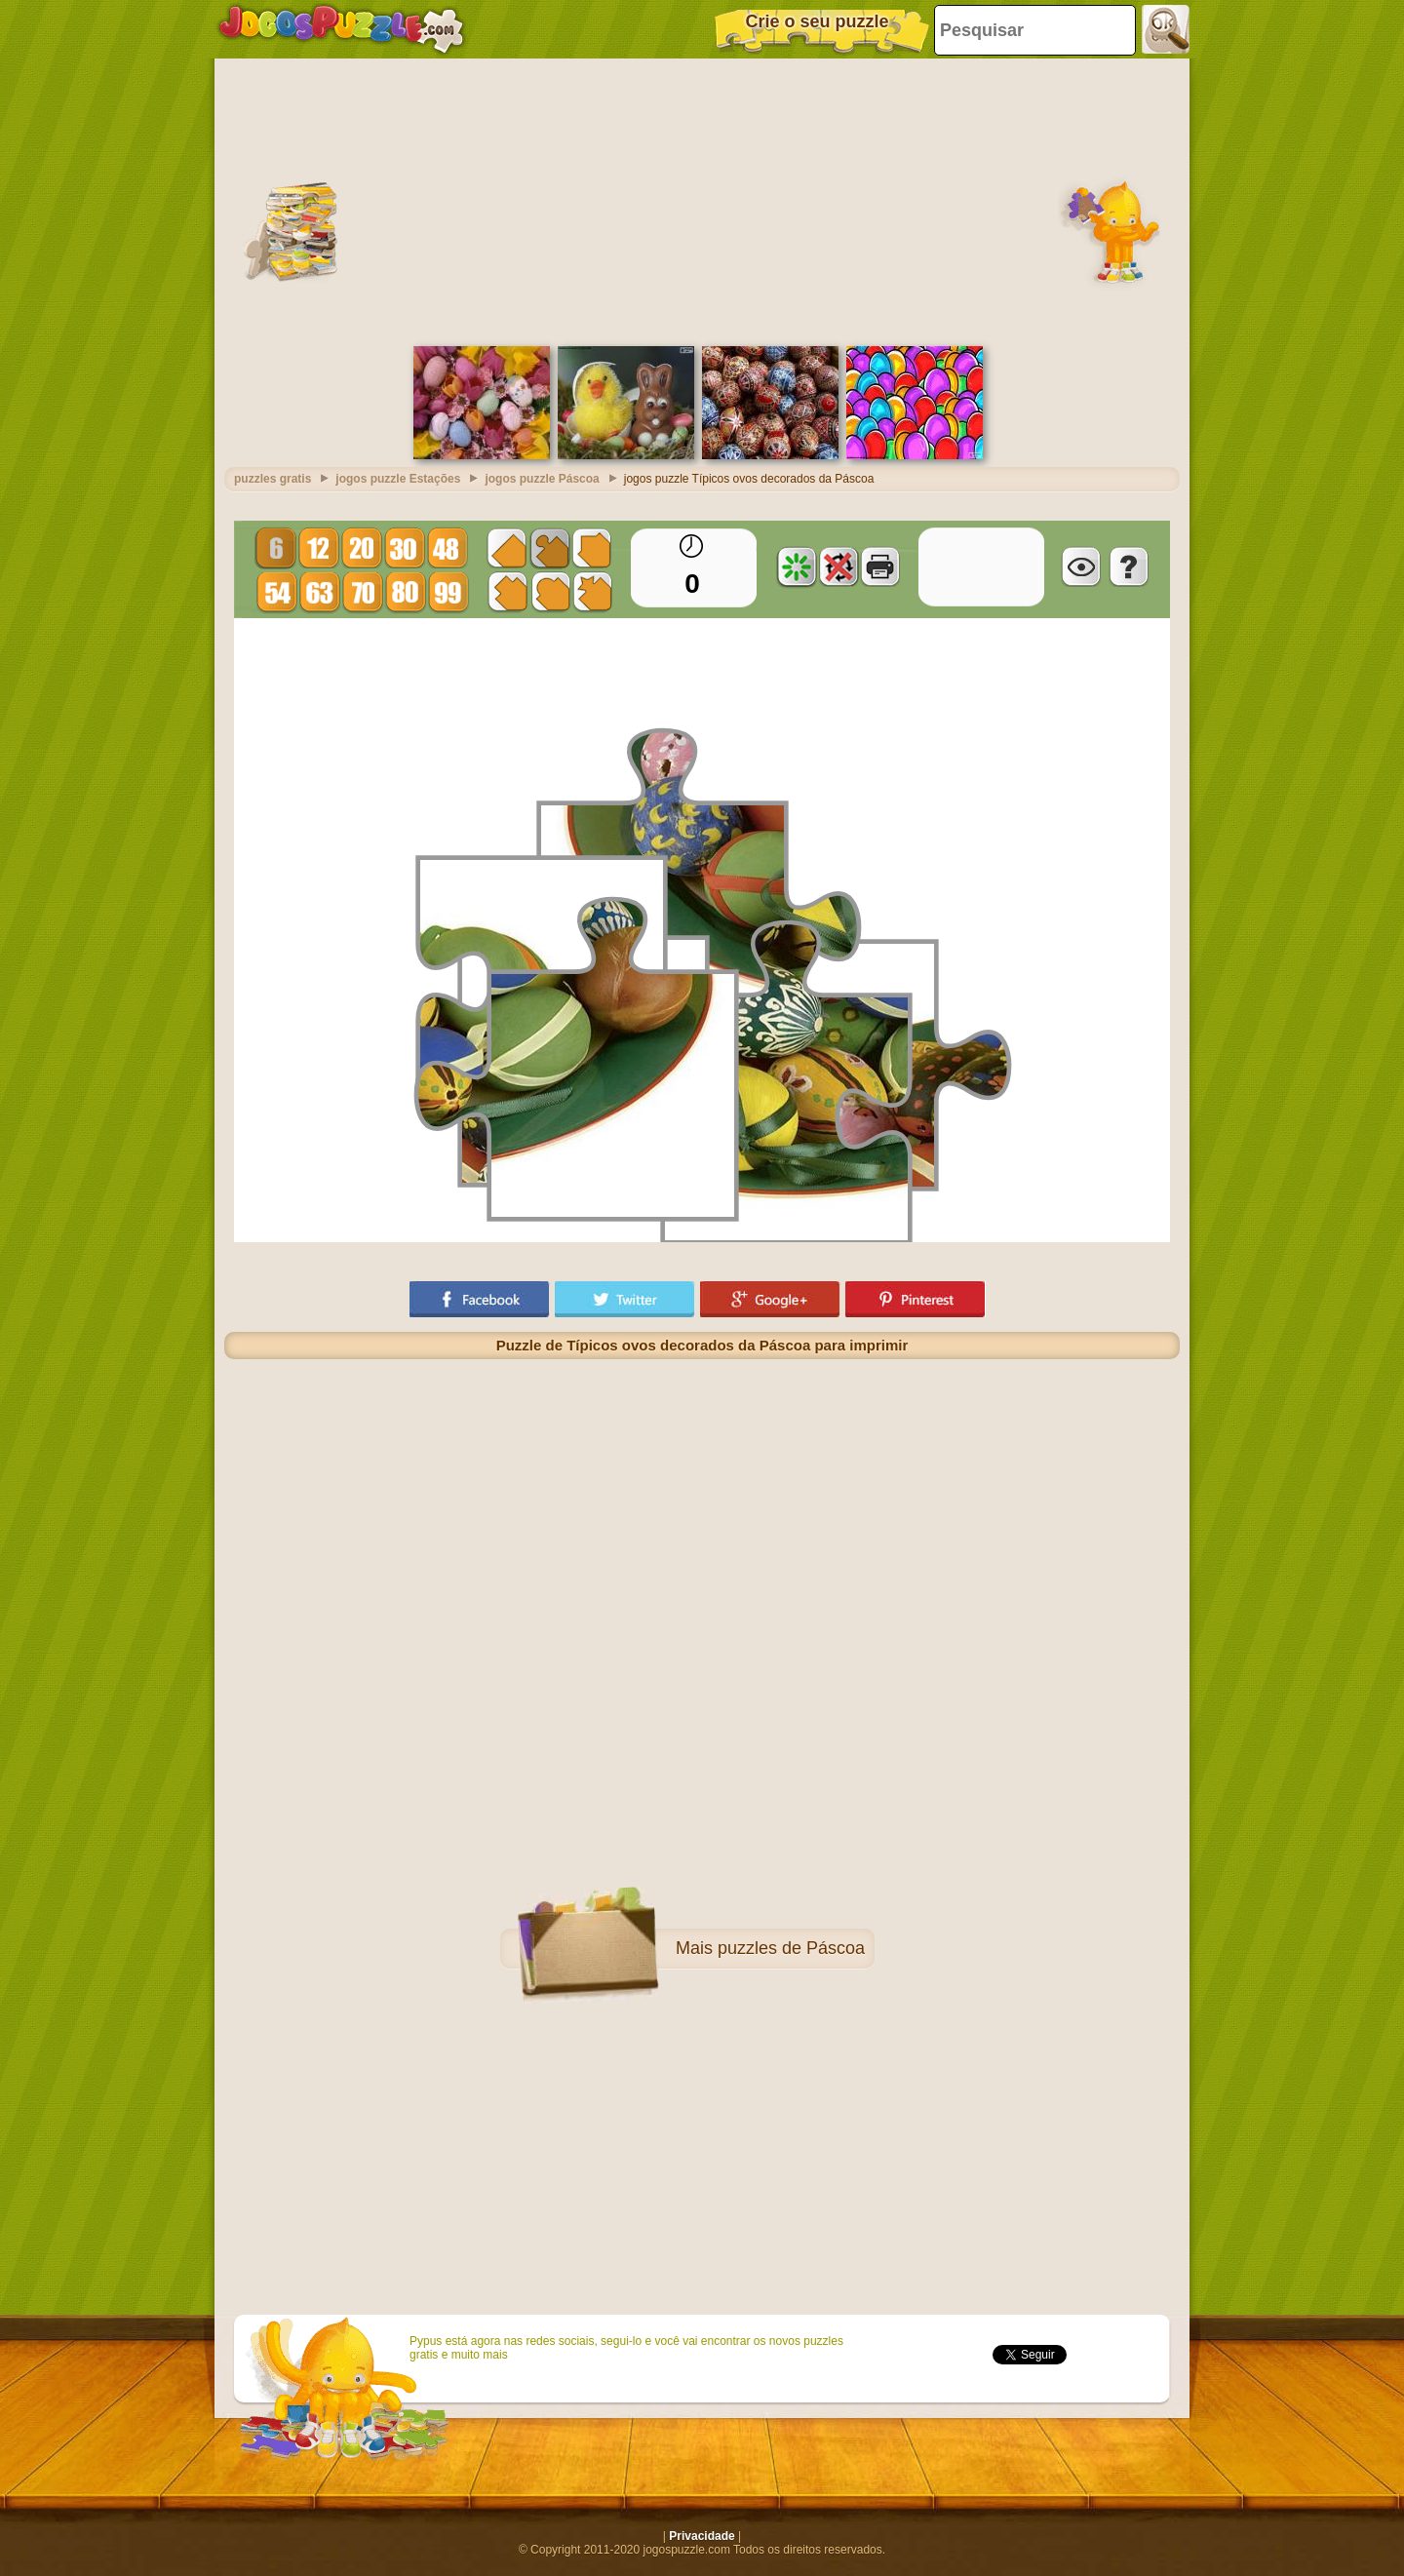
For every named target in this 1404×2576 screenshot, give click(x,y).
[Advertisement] (702, 199)
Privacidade (701, 2536)
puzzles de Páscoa (791, 1948)
